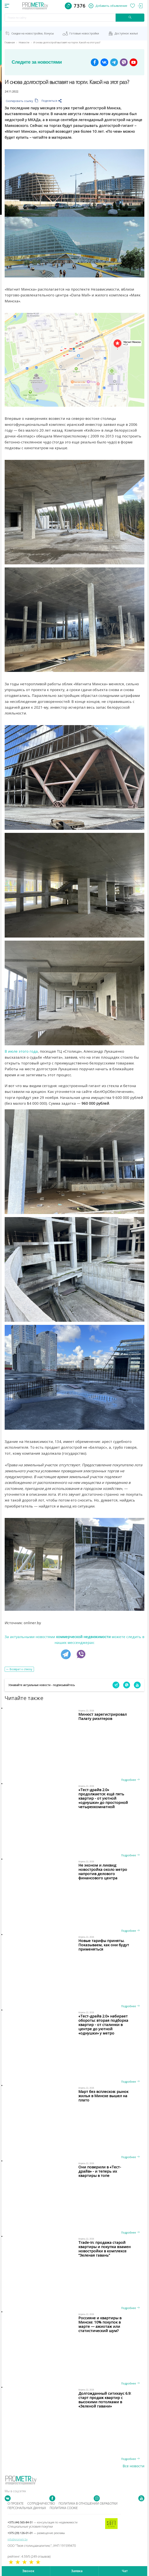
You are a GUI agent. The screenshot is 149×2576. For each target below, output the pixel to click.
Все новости (133, 2466)
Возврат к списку (21, 1669)
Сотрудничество (41, 2503)
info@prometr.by (18, 2539)
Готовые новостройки (84, 33)
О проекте (16, 2503)
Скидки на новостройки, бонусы (32, 33)
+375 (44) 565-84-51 (42, 2522)
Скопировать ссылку (22, 101)
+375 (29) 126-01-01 (36, 2533)
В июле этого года (21, 1051)
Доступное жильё (126, 33)
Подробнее (130, 1780)
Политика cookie (64, 2508)
